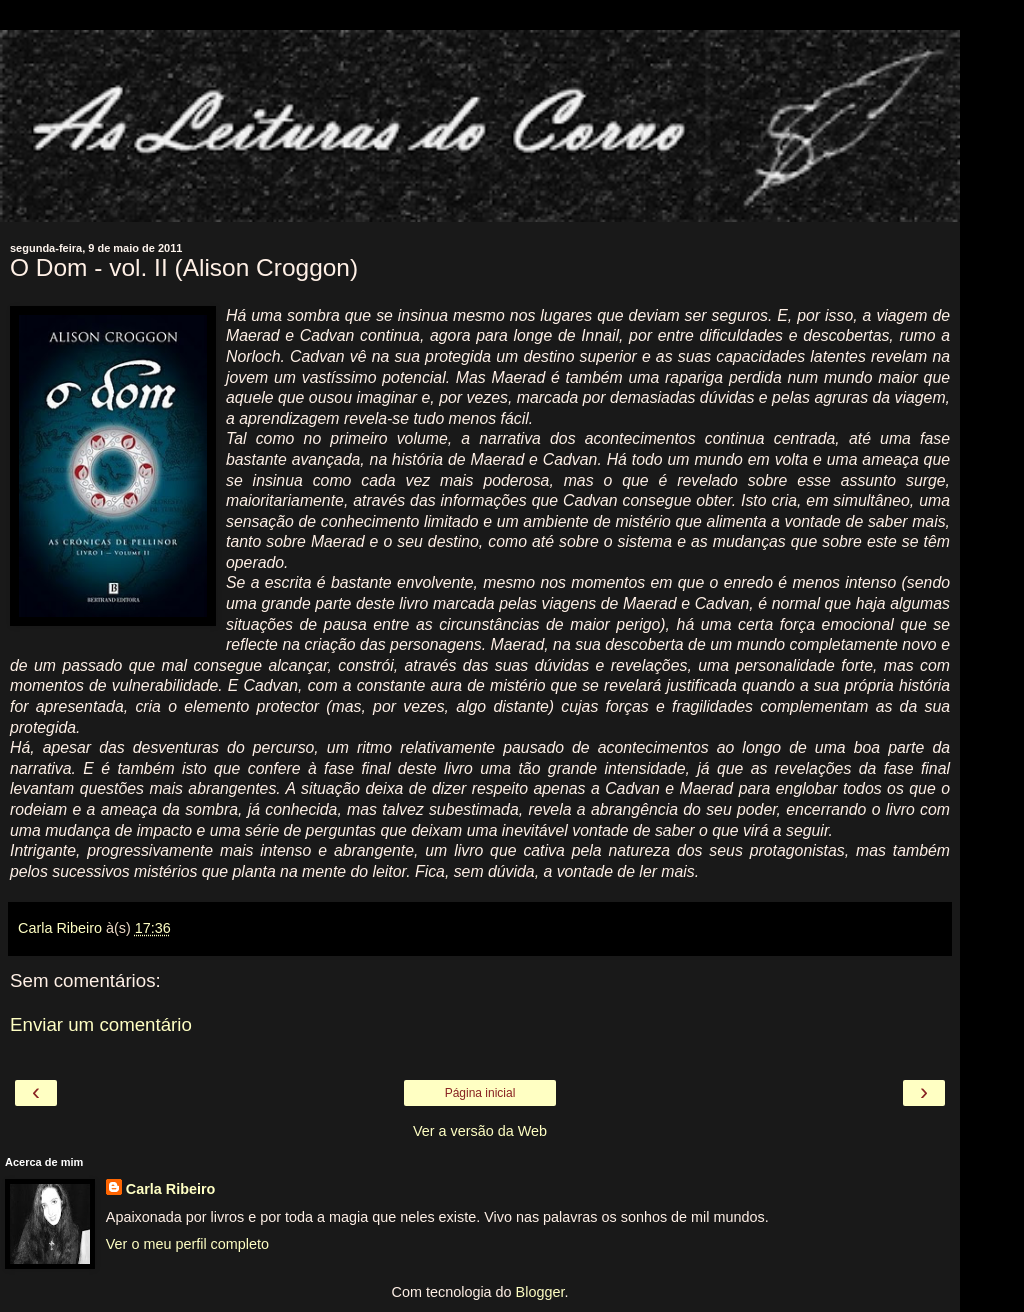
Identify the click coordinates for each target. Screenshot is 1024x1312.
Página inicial (480, 1093)
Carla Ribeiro (171, 1189)
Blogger (540, 1292)
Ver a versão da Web (480, 1131)
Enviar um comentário (101, 1024)
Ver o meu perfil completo (187, 1244)
